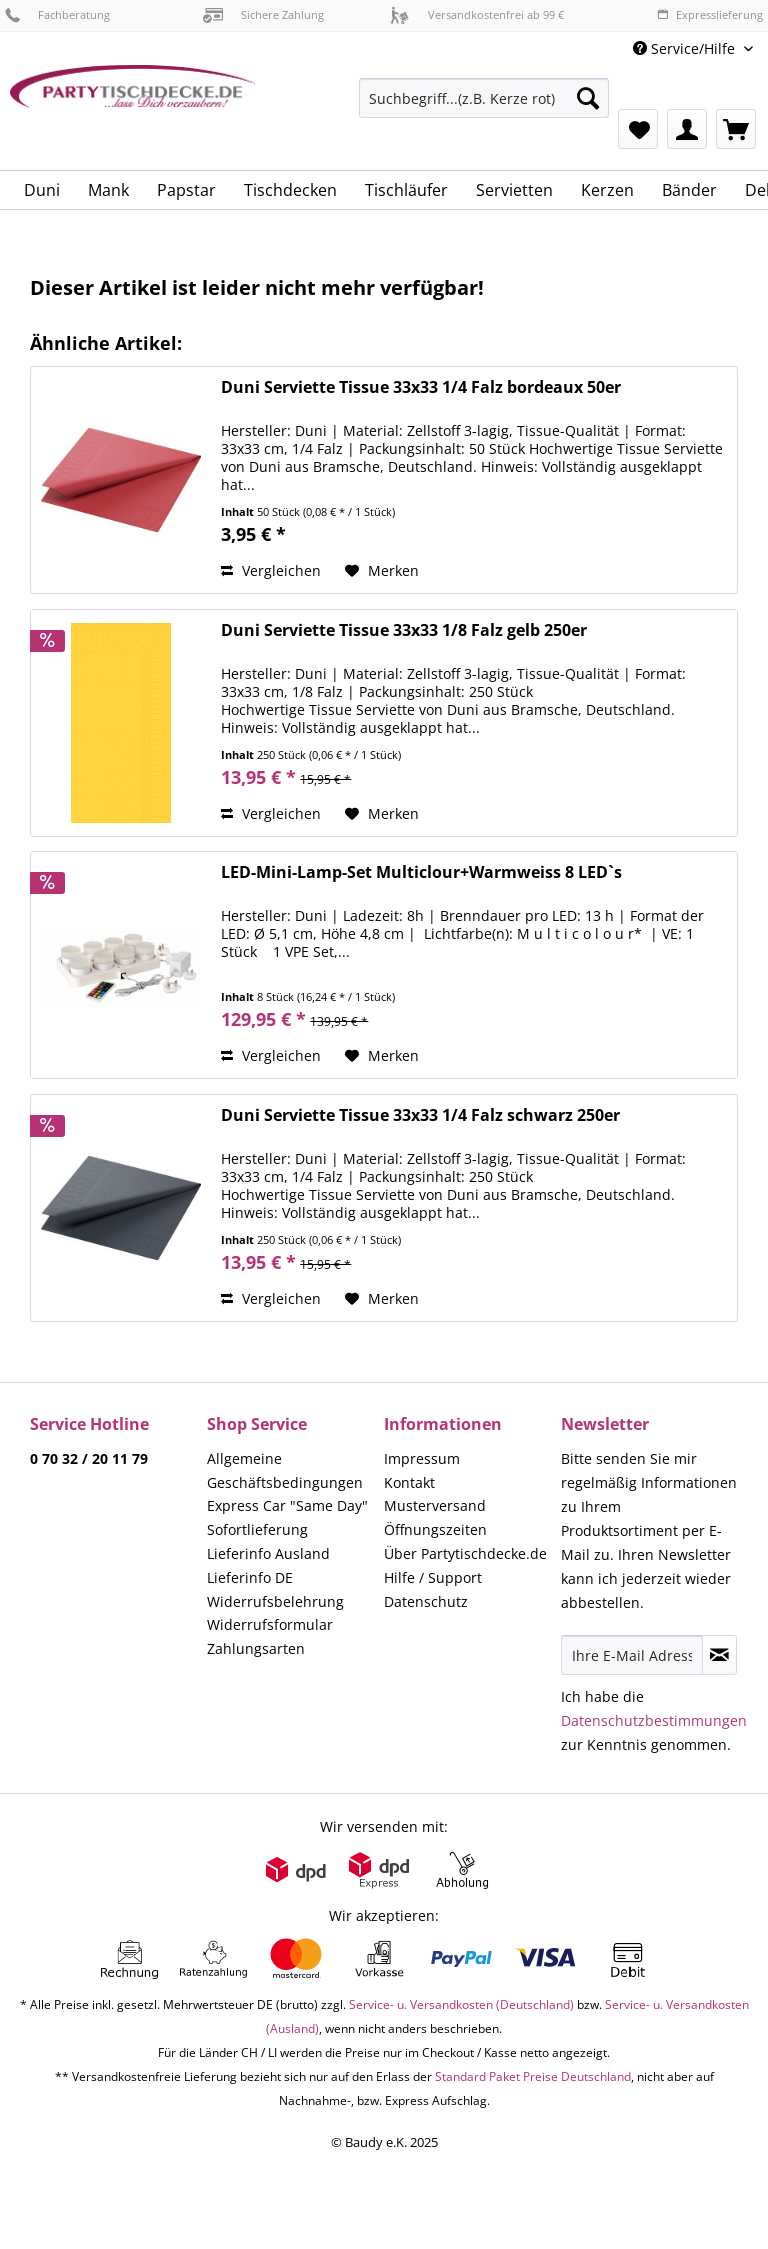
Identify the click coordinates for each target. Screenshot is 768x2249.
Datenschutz (426, 1601)
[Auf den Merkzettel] (382, 571)
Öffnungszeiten (435, 1529)
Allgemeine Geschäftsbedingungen (285, 1470)
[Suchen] (588, 98)
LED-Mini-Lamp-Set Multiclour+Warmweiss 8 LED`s (421, 872)
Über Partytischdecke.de (465, 1553)
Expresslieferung (710, 14)
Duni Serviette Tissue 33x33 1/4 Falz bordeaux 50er (421, 387)
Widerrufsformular (270, 1624)
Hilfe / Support (433, 1577)
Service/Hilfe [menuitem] (686, 48)
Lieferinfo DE (250, 1577)
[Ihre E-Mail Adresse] (632, 1655)
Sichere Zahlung (263, 14)
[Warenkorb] (736, 129)
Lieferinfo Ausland (268, 1553)
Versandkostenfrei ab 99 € (477, 14)
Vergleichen (271, 570)
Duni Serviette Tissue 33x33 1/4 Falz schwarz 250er (420, 1115)
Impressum (422, 1458)
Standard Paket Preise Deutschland (533, 2076)
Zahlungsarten (256, 1648)
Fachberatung (57, 14)
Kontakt (409, 1482)
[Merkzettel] (638, 129)
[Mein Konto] (687, 129)
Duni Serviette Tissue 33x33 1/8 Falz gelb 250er (404, 630)
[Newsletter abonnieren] (719, 1655)
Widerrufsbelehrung (275, 1601)
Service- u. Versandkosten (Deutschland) (461, 2004)
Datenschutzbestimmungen (654, 1720)
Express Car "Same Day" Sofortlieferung (287, 1517)
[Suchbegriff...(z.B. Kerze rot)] (484, 98)
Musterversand (435, 1505)
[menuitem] (484, 107)
